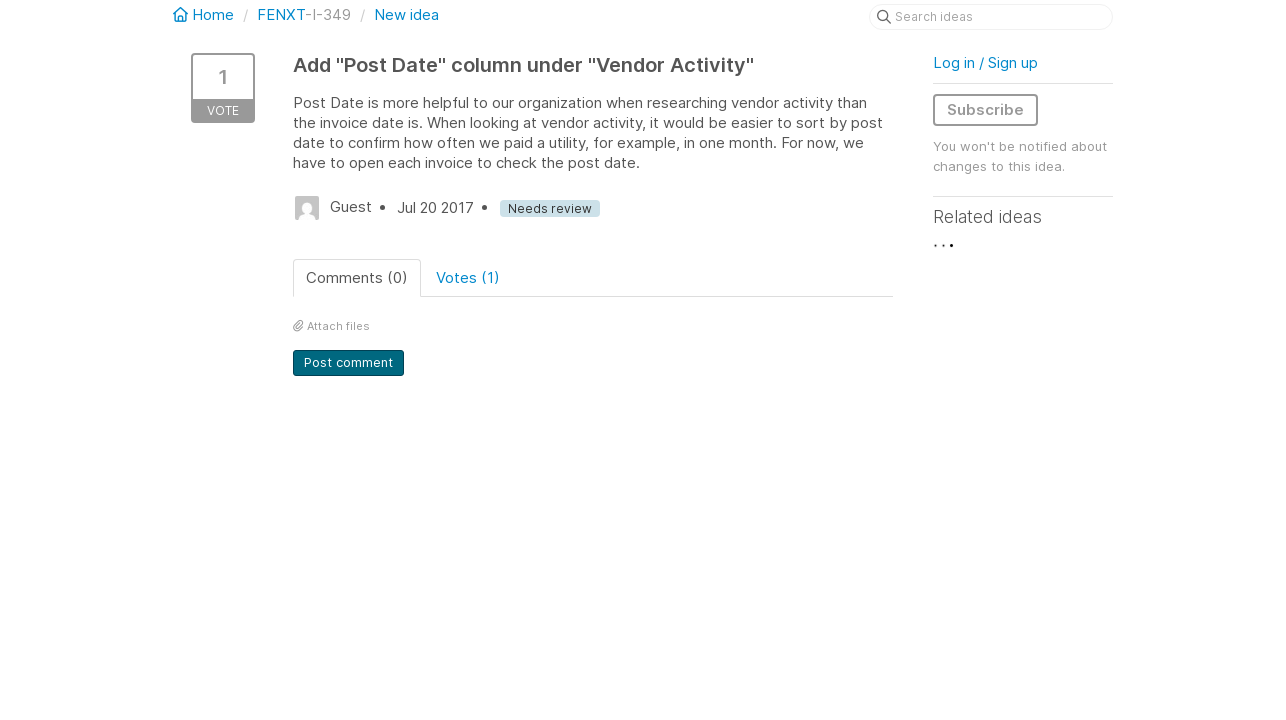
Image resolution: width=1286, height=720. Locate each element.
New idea (406, 14)
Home (205, 14)
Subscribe (985, 109)
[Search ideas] (991, 17)
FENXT (281, 14)
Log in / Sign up (985, 62)
